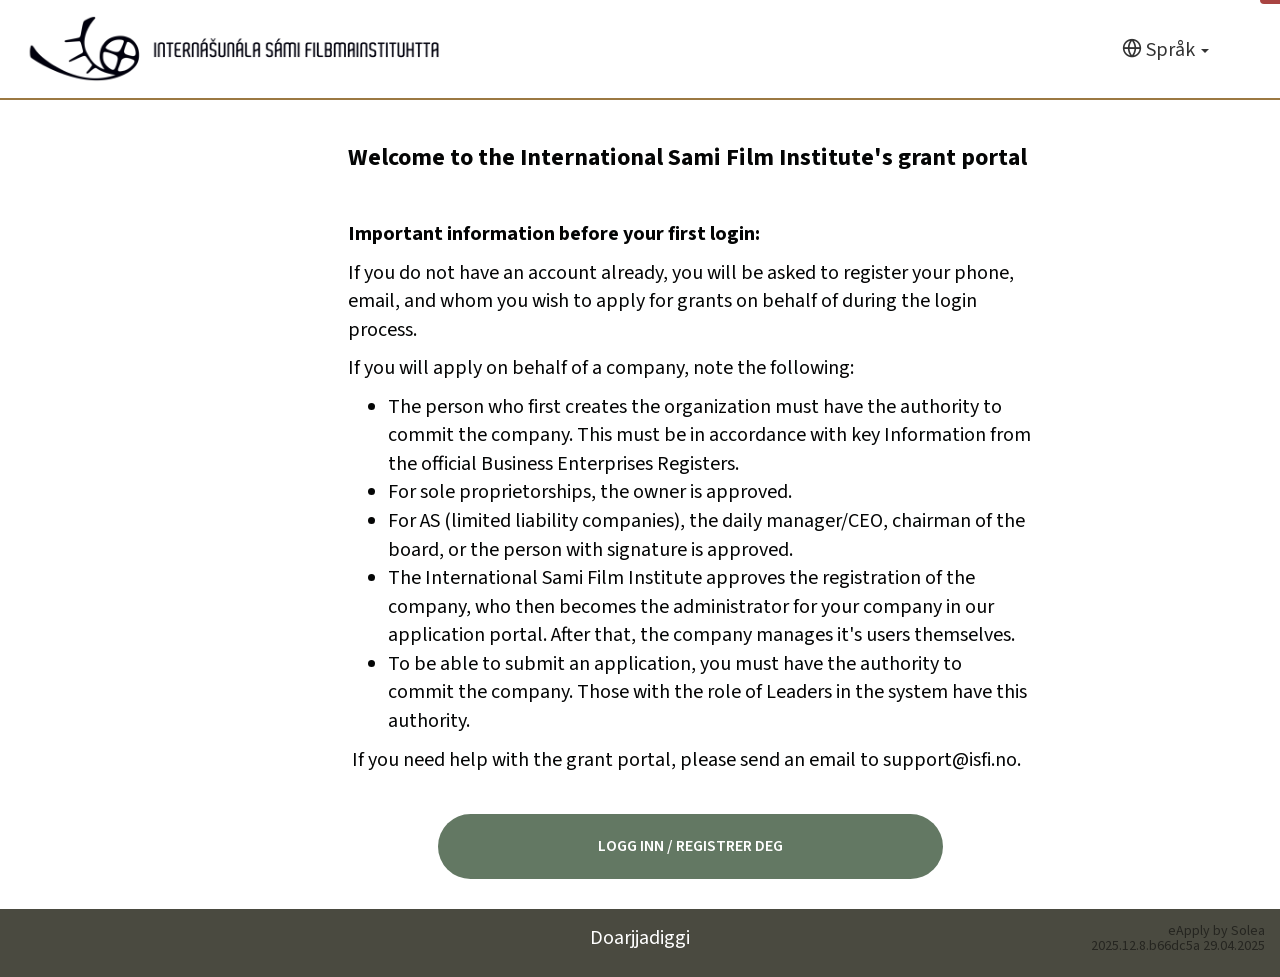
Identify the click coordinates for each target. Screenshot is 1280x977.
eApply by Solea (1216, 931)
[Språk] (1165, 50)
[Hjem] (234, 49)
